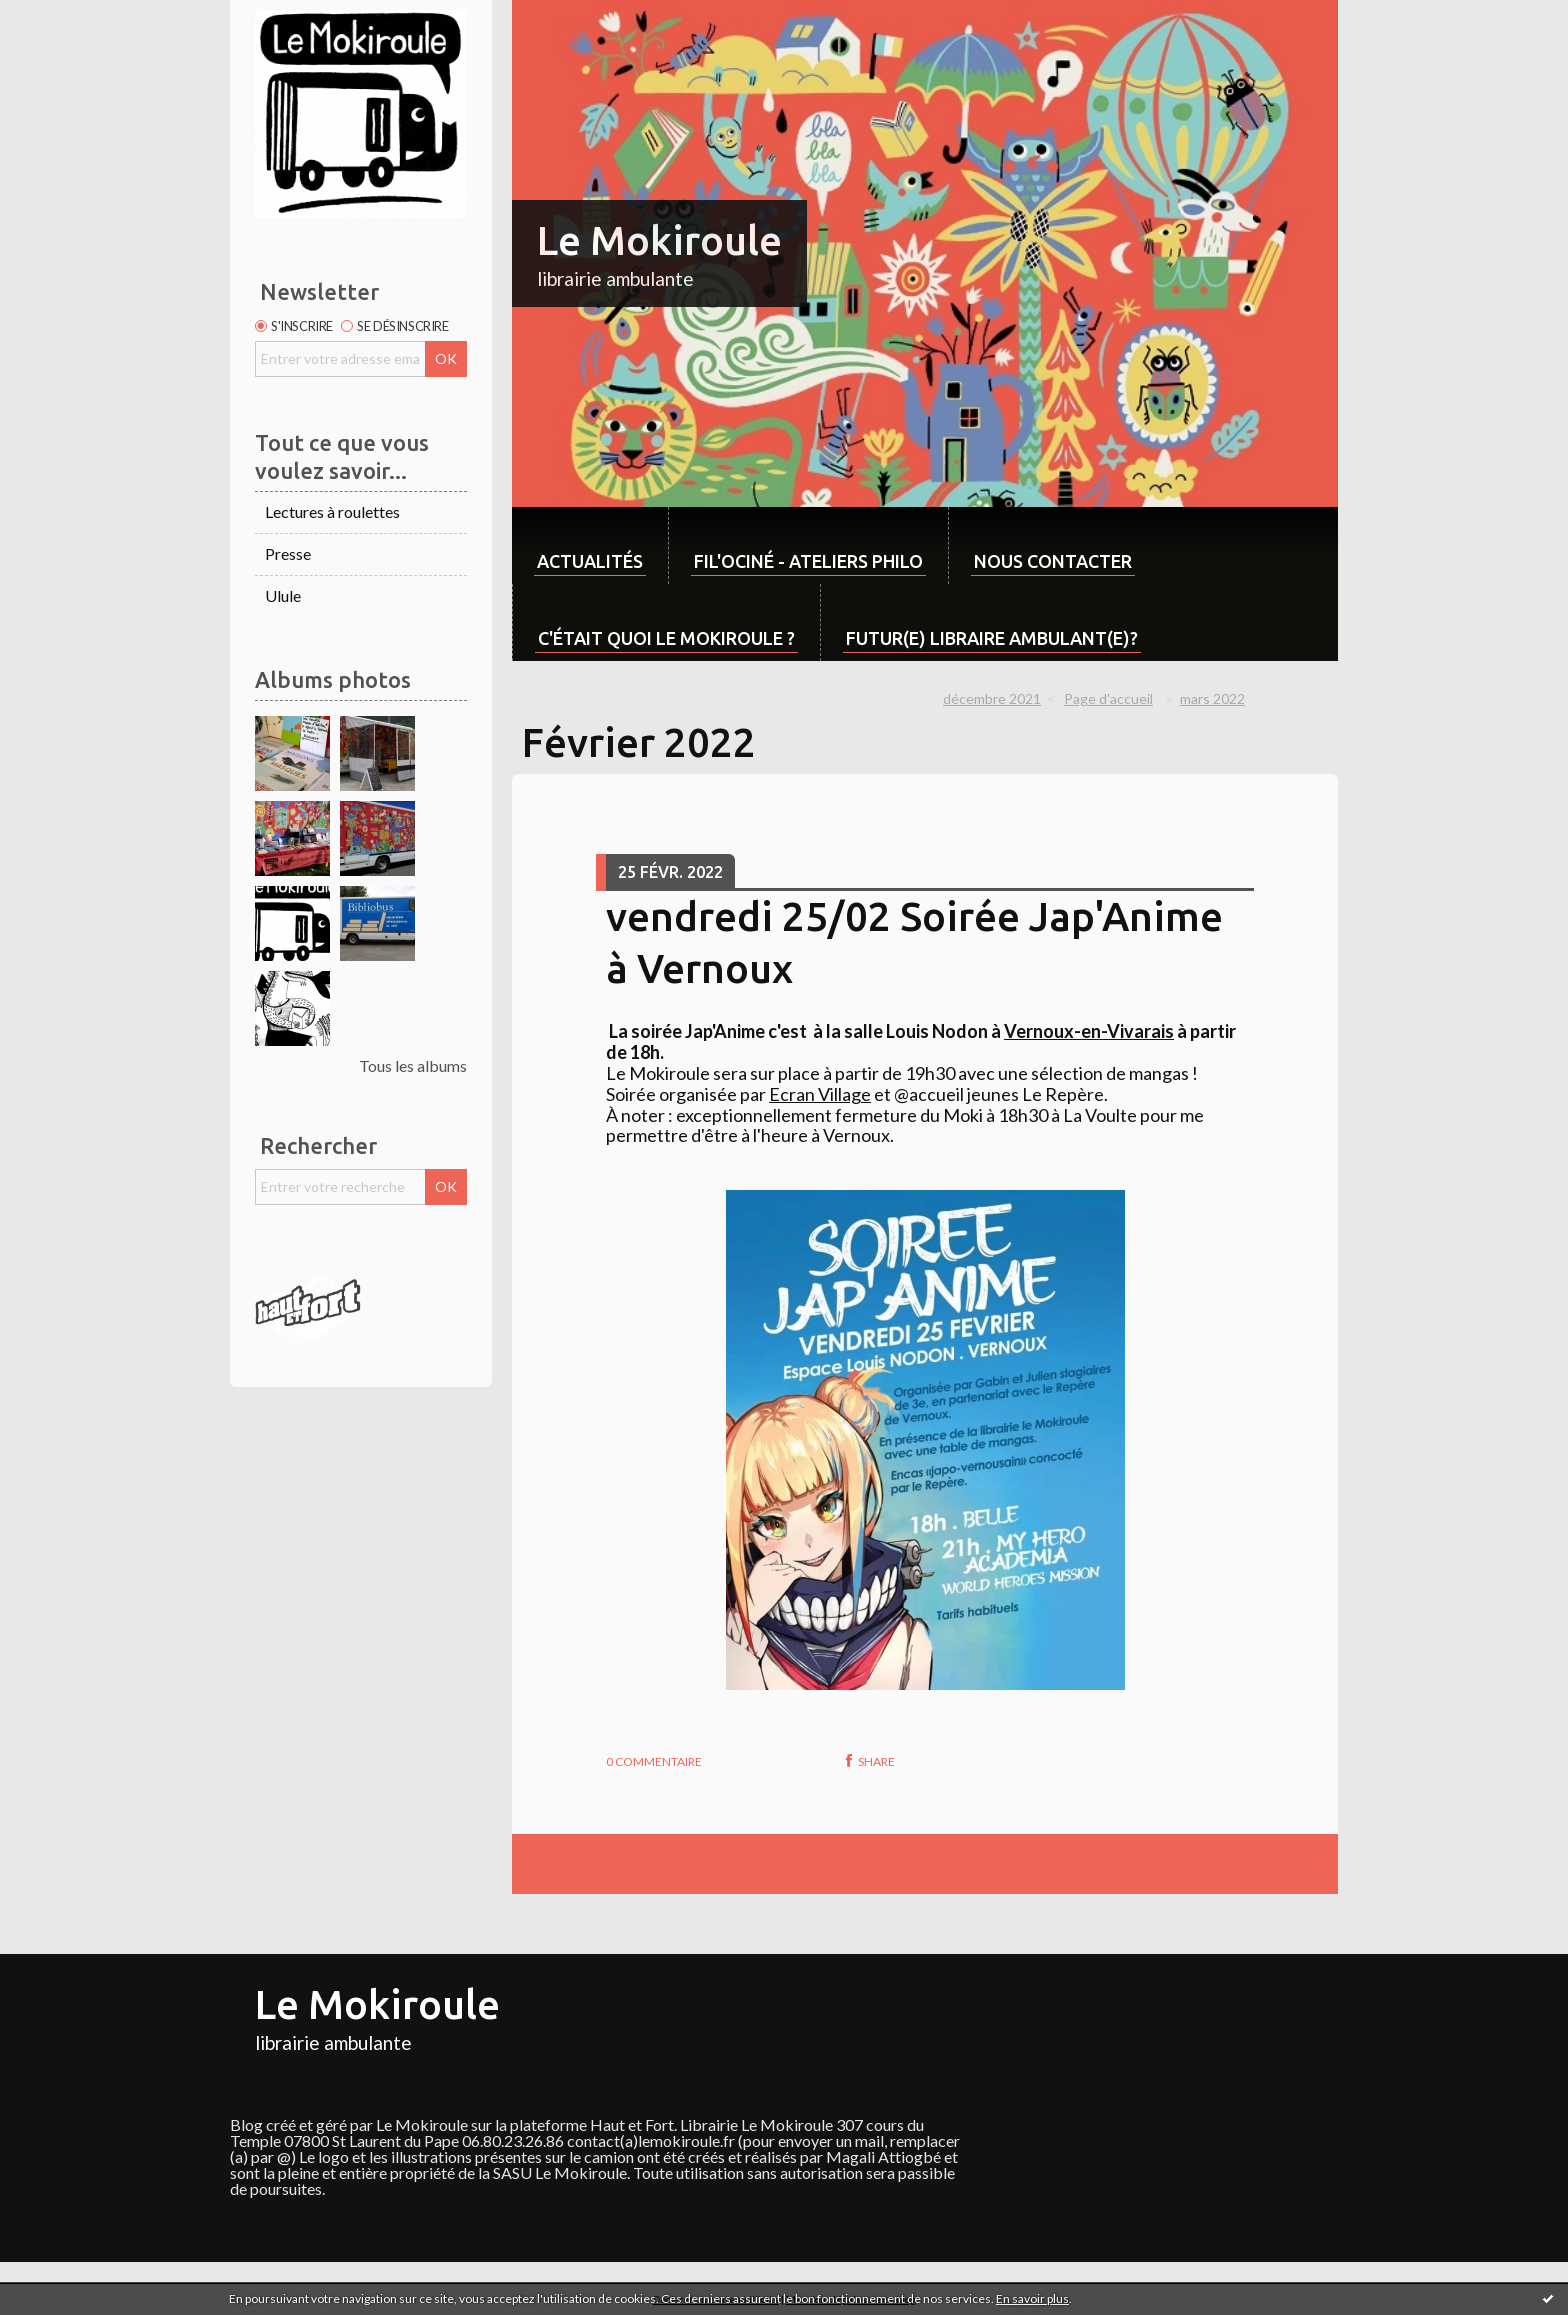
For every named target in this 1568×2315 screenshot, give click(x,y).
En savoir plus (1032, 2298)
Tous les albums (413, 1065)
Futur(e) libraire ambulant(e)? (992, 638)
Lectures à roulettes (332, 511)
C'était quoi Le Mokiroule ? (666, 638)
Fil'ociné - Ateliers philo (808, 561)
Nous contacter (1053, 561)
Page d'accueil (1108, 698)
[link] (1089, 1031)
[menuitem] (590, 545)
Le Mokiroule (659, 240)
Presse (288, 553)
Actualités (590, 561)
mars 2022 (1212, 698)
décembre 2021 (992, 698)
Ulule (283, 595)
